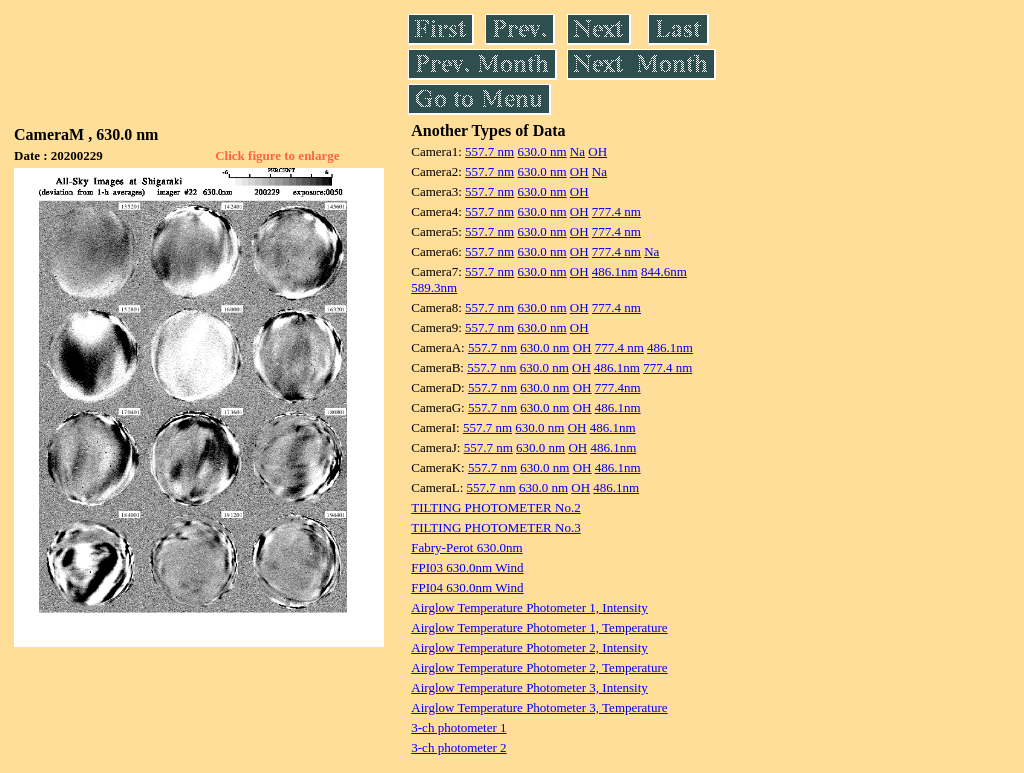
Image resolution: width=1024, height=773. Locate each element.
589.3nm (434, 287)
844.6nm (664, 271)
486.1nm (615, 271)
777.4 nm (616, 211)
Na (577, 151)
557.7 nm (489, 151)
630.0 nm (541, 151)
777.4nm (618, 387)
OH (597, 151)
